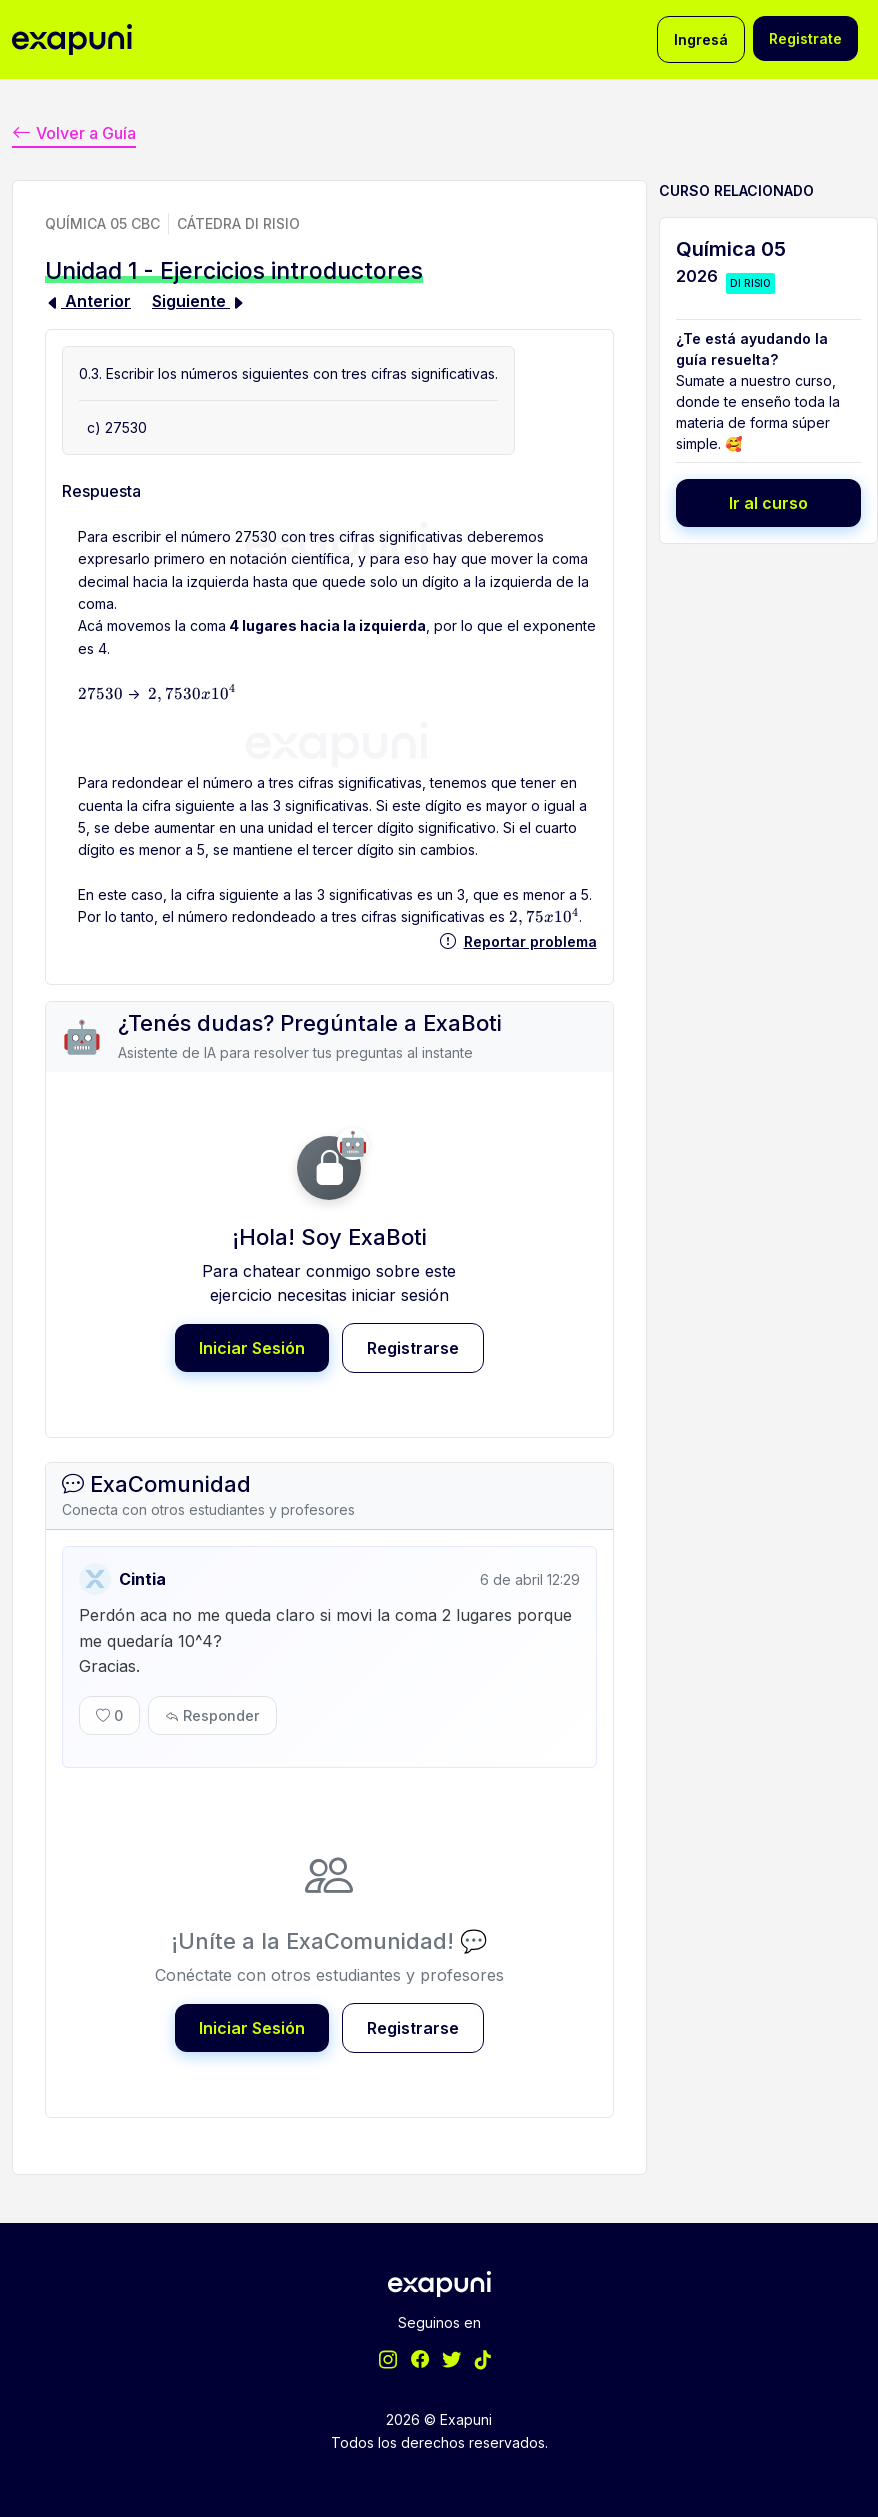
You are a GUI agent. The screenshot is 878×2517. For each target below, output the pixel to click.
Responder (212, 1715)
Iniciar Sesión (252, 1348)
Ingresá (701, 39)
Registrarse (413, 1348)
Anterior (88, 301)
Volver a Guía (74, 133)
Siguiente (199, 301)
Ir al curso (768, 503)
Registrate (805, 38)
